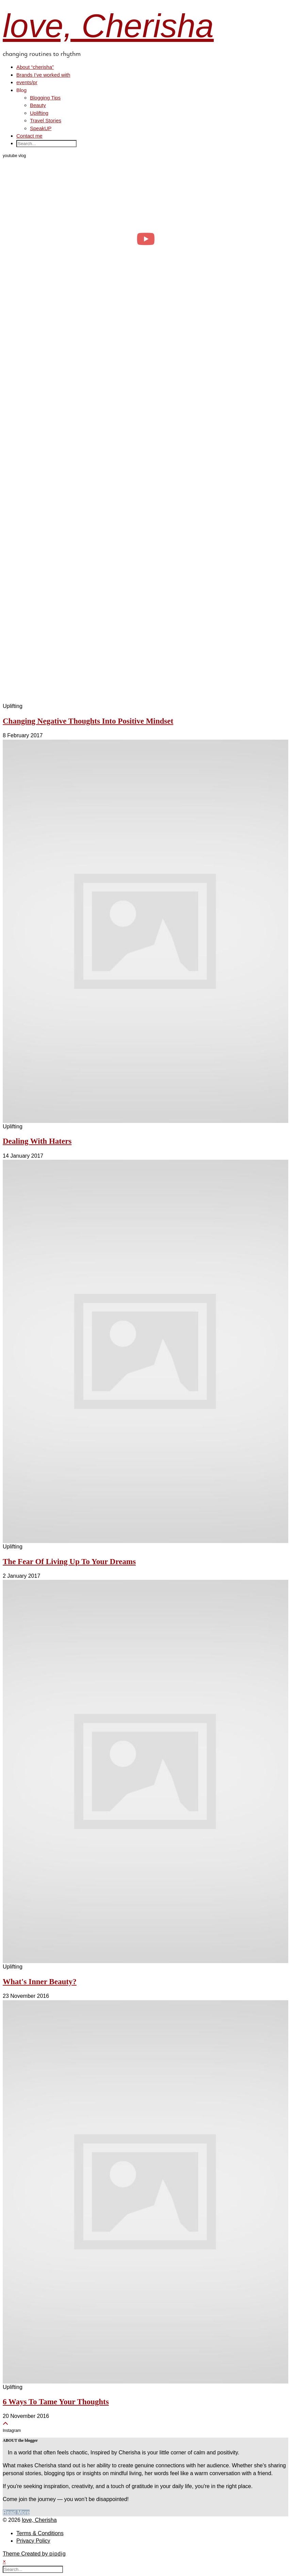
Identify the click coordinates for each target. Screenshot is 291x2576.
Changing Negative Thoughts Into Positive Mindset (88, 721)
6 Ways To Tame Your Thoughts (56, 2401)
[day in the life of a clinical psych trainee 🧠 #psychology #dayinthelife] (145, 238)
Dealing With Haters (37, 1141)
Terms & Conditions (40, 2533)
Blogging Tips (45, 98)
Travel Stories (45, 120)
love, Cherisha (108, 25)
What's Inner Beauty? (40, 1981)
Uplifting (39, 113)
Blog (21, 90)
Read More (16, 2512)
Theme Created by (34, 2554)
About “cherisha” (35, 67)
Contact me (29, 136)
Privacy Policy (33, 2541)
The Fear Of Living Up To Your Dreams (69, 1561)
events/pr (26, 82)
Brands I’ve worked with (43, 75)
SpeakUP (40, 128)
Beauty (38, 105)
